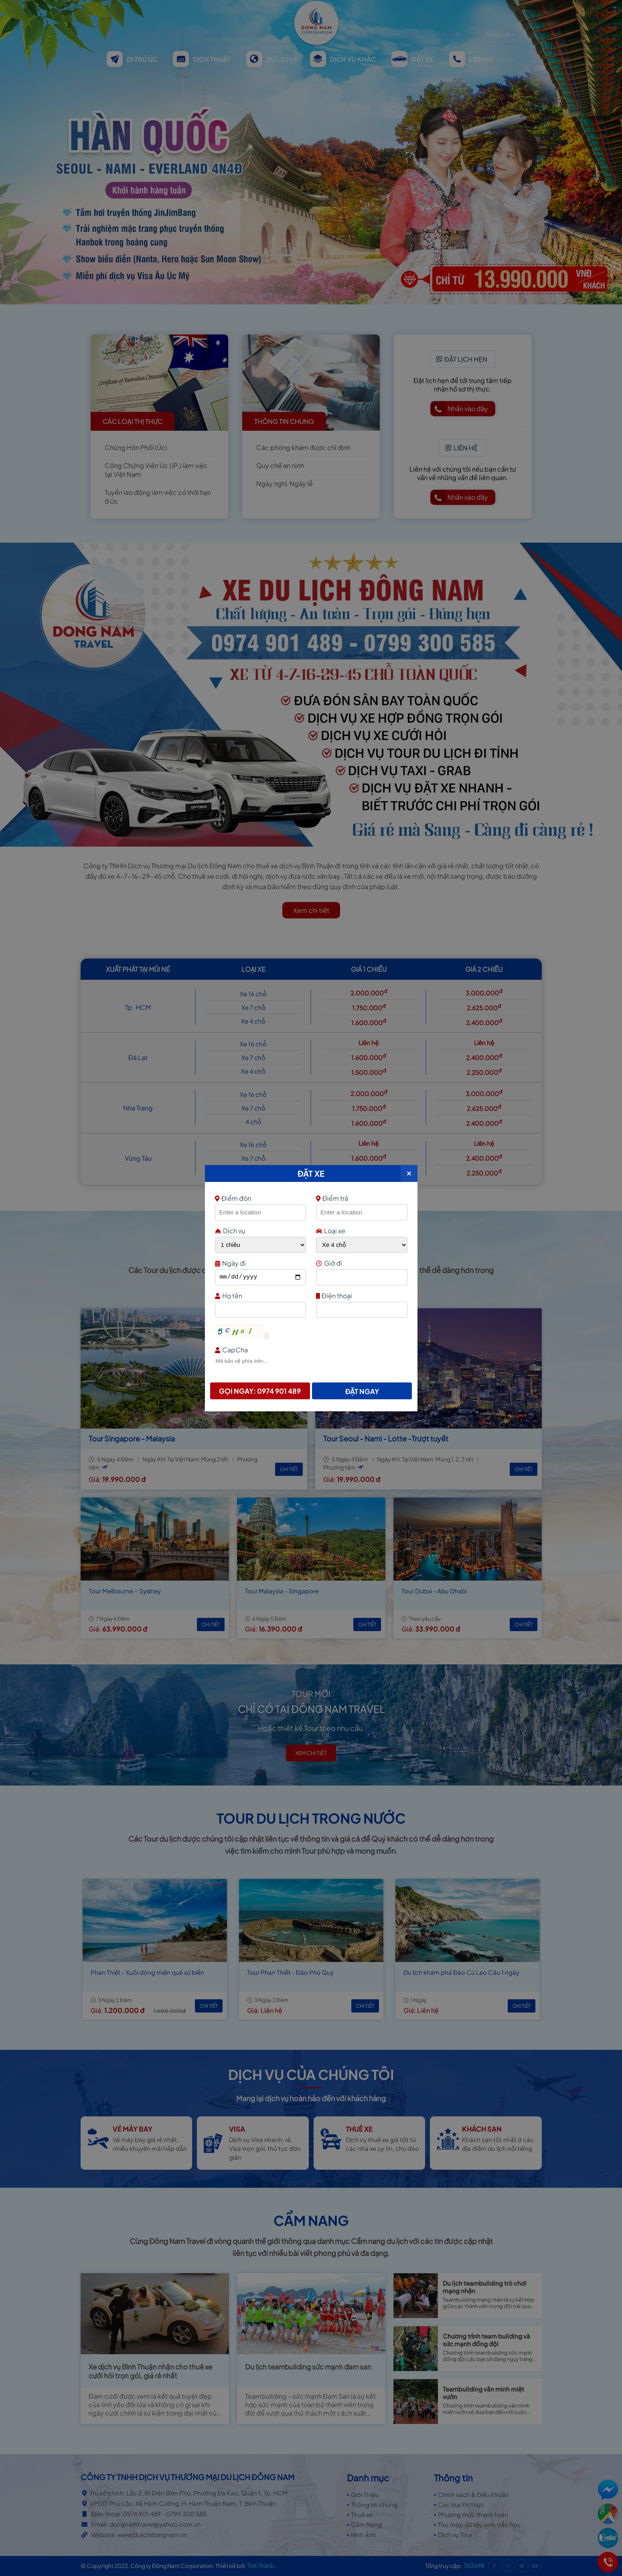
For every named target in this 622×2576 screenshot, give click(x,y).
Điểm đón (259, 1198)
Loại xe (330, 1230)
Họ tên (259, 1295)
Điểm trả (332, 1198)
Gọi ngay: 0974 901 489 (260, 1390)
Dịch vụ (230, 1230)
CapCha (310, 1350)
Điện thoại (360, 1295)
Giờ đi (360, 1263)
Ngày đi (259, 1263)
